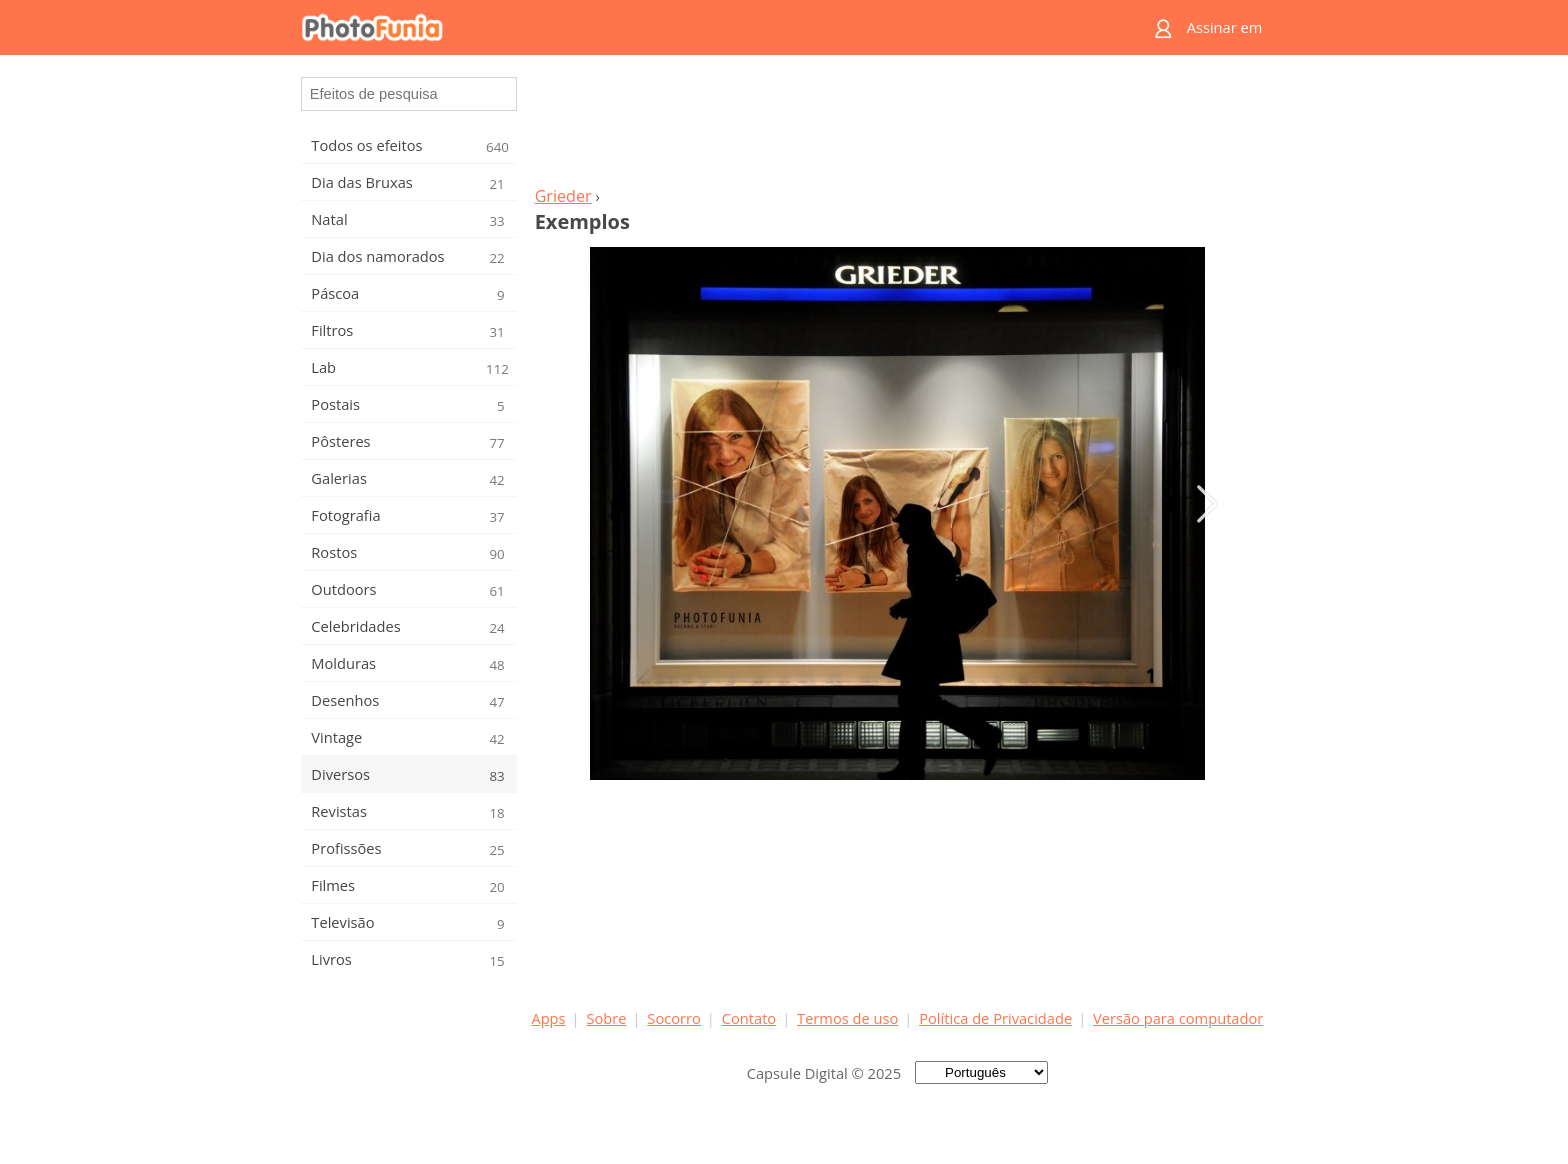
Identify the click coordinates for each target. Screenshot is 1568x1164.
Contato (749, 1018)
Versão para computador (1178, 1018)
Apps (548, 1018)
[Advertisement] (897, 126)
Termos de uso (847, 1018)
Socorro (674, 1018)
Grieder (563, 196)
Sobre (606, 1018)
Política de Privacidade (995, 1018)
